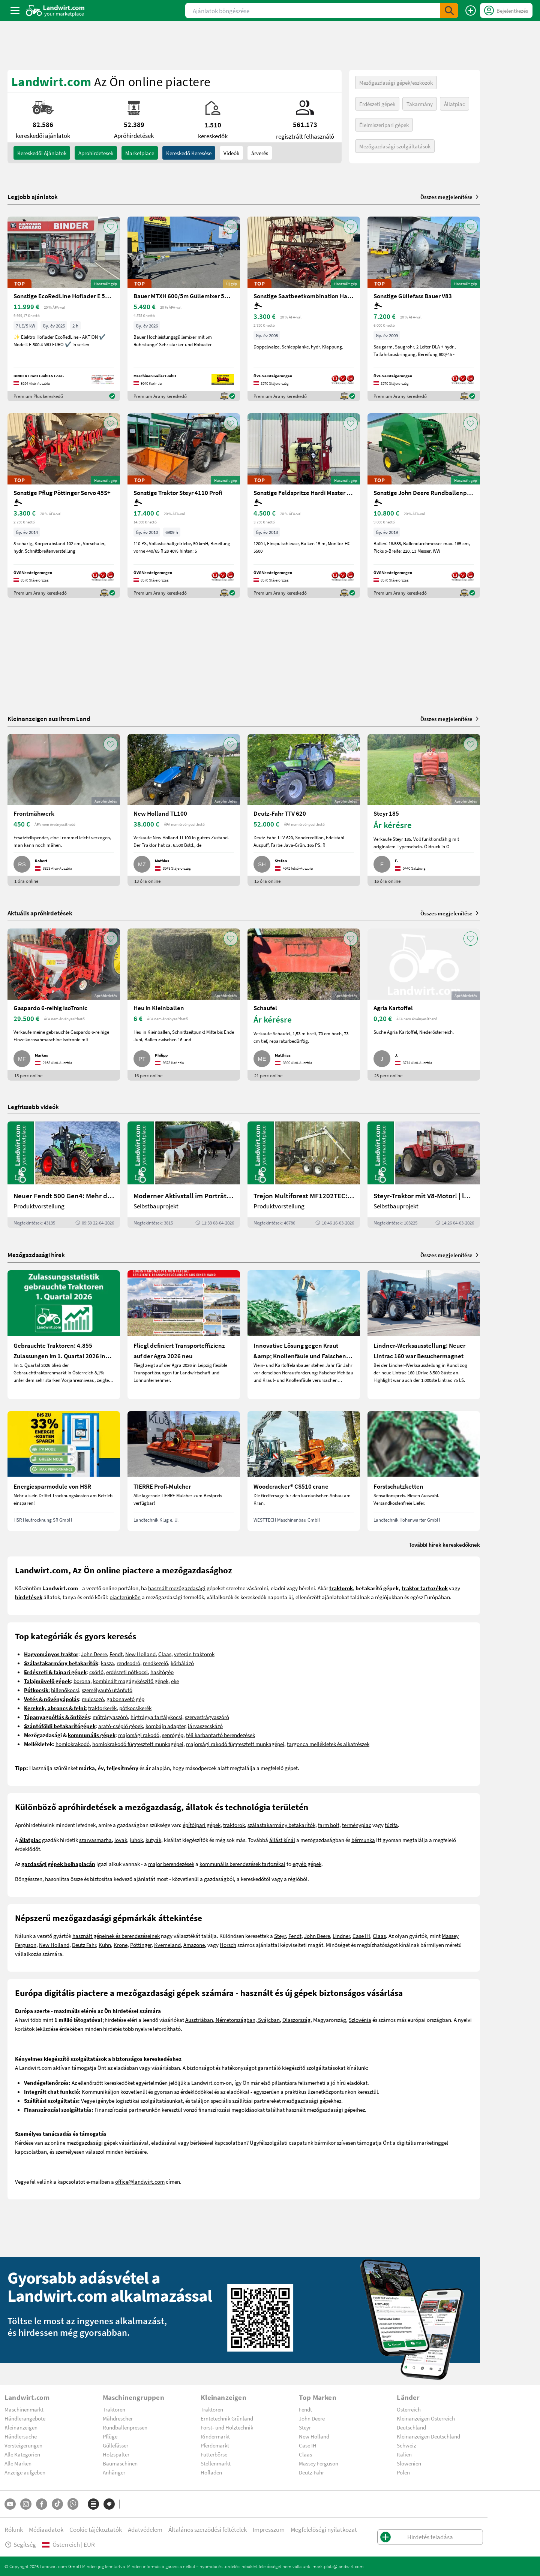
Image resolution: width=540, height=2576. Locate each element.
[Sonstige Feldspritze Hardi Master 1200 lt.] (304, 505)
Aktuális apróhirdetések (40, 913)
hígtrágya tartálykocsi (156, 1717)
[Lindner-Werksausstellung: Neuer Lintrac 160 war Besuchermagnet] (424, 1334)
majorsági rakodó (138, 1735)
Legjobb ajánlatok (33, 196)
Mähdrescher (118, 2418)
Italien (404, 2454)
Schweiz (406, 2445)
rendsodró (128, 1663)
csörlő (96, 1672)
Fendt (116, 1654)
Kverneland (167, 1944)
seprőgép (172, 1735)
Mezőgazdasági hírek (36, 1254)
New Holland (140, 1654)
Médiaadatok (46, 2529)
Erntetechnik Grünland (227, 2418)
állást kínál (282, 1839)
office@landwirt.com (140, 2181)
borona (82, 1681)
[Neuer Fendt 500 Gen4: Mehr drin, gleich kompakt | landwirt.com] (64, 1174)
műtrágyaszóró (110, 1717)
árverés (259, 153)
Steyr (280, 1935)
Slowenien (409, 2463)
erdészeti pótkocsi (127, 1672)
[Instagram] (26, 2504)
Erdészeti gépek (377, 104)
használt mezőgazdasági (177, 1588)
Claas (164, 1654)
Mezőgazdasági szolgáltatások (394, 146)
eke (175, 1681)
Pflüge (110, 2436)
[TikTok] (57, 2504)
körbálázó (182, 1663)
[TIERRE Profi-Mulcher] (184, 1471)
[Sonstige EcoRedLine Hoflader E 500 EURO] (64, 309)
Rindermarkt (215, 2436)
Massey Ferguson (318, 2463)
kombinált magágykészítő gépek (130, 1681)
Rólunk (13, 2529)
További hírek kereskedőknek (444, 1544)
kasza (107, 1663)
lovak (120, 1839)
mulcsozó (93, 1699)
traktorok (234, 1824)
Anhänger (114, 2472)
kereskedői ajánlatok (41, 153)
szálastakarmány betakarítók (281, 1824)
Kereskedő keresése (189, 153)
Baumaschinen (120, 2463)
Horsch (228, 1944)
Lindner (341, 1935)
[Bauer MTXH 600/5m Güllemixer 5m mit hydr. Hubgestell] (184, 309)
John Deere (94, 1654)
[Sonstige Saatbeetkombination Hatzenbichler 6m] (304, 309)
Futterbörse (214, 2454)
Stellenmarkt (216, 2463)
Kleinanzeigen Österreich (426, 2418)
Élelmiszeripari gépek (384, 125)
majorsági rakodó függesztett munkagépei (235, 1744)
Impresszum (269, 2529)
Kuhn (105, 1944)
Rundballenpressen (125, 2427)
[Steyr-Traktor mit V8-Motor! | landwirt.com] (424, 1174)
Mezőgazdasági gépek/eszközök (396, 82)
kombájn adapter (165, 1726)
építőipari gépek (201, 1824)
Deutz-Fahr (311, 2472)
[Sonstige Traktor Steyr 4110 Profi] (184, 505)
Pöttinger (141, 1944)
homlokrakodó (73, 1744)
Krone (121, 1944)
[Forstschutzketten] (424, 1471)
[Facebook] (41, 2504)
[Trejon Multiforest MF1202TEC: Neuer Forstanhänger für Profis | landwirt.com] (304, 1174)
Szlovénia (360, 2019)
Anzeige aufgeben (24, 2472)
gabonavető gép (125, 1699)
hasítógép (162, 1672)
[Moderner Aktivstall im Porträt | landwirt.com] (184, 1174)
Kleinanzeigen (21, 2427)
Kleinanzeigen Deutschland (428, 2436)
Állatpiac (454, 104)
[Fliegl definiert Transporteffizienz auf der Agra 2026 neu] (184, 1334)
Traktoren (114, 2409)
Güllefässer (115, 2445)
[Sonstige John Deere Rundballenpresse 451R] (424, 505)
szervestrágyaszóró (207, 1717)
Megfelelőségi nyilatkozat (324, 2529)
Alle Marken (18, 2463)
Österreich (409, 2409)
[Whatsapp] (73, 2503)
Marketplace (139, 153)
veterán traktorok (194, 1654)
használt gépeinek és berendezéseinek (116, 1935)
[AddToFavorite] (111, 227)
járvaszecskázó (205, 1726)
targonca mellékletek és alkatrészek (328, 1744)
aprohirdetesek (95, 153)
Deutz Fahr (84, 1944)
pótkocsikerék (135, 1708)
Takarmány (419, 104)
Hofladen (211, 2472)
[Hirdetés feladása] (470, 10)
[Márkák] (109, 2504)
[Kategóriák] (93, 2504)
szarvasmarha (95, 1839)
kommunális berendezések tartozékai (242, 1863)
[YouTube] (10, 2504)
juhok (136, 1839)
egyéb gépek (306, 1863)
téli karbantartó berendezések (220, 1735)
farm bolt (328, 1824)
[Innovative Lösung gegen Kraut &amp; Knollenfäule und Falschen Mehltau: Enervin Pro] (304, 1334)
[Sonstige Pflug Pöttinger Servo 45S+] (64, 505)
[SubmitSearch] (449, 10)
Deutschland (411, 2427)
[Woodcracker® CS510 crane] (304, 1471)
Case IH (361, 1935)
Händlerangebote (24, 2418)
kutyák (153, 1839)
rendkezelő (155, 1663)
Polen (403, 2472)
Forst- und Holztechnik (227, 2427)
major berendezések (171, 1863)
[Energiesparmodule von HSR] (64, 1471)
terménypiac (356, 1824)
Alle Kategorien (22, 2454)
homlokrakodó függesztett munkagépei (137, 1744)
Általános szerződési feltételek (207, 2529)
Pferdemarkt (215, 2445)
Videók (231, 153)
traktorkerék (102, 1708)
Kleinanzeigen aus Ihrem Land (49, 718)
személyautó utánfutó (107, 1690)
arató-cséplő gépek (120, 1726)
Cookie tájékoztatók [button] (95, 2529)
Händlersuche (20, 2436)
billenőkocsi (65, 1690)
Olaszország (296, 2019)
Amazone (194, 1944)
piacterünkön (125, 1597)
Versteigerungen (23, 2445)
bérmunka (363, 1839)
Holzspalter (116, 2454)
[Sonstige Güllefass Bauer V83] (424, 309)
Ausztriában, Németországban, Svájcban (232, 2019)
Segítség (20, 2544)
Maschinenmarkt (24, 2409)
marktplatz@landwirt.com (338, 2566)
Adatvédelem (145, 2529)
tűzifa (391, 1824)
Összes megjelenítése (450, 196)
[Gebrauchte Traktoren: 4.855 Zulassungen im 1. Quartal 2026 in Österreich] (64, 1334)
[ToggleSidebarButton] (15, 10)
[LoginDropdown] (506, 10)
